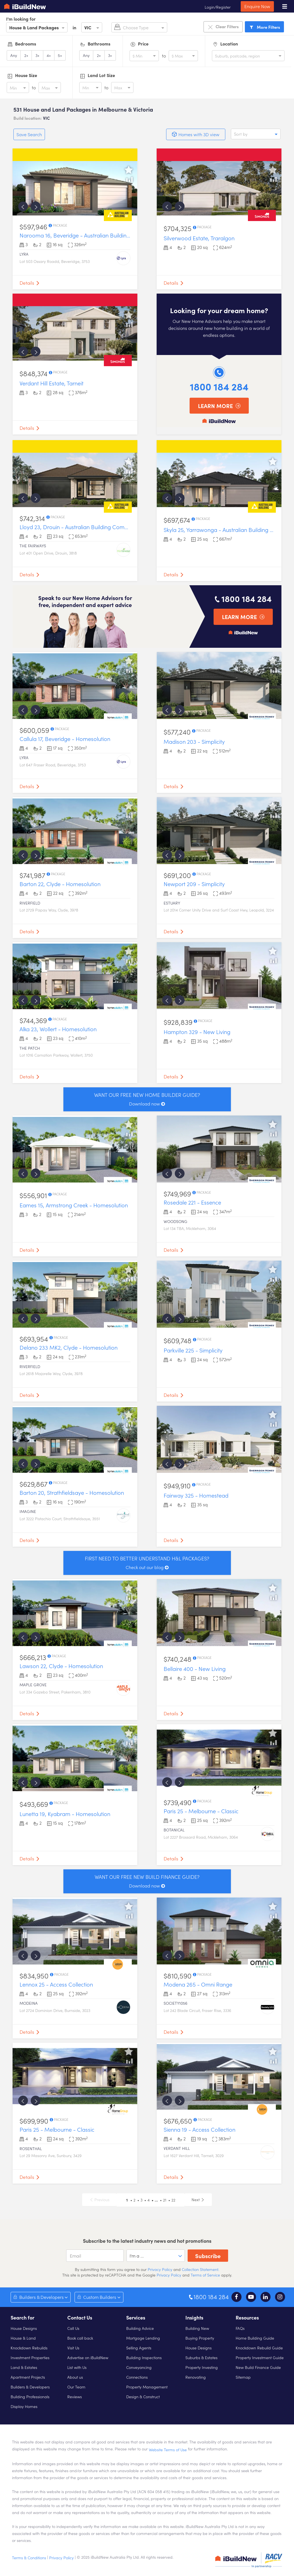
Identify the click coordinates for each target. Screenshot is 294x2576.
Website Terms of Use (168, 2449)
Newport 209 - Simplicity (194, 884)
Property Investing (201, 2367)
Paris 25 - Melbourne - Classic (201, 1811)
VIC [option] (87, 27)
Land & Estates (24, 2367)
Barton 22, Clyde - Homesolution (60, 884)
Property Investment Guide (260, 2357)
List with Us (77, 2367)
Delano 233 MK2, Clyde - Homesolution (69, 1347)
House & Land (23, 2338)
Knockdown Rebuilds (29, 2347)
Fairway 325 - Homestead (196, 1495)
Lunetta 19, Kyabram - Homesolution (65, 1813)
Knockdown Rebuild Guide (259, 2347)
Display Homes (24, 2406)
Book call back (80, 2338)
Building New (197, 2328)
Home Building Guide (255, 2338)
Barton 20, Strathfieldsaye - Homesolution (72, 1492)
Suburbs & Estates (201, 2357)
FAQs (240, 2328)
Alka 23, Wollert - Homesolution (58, 1029)
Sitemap (243, 2377)
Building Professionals (30, 2396)
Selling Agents (138, 2347)
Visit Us (73, 2347)
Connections (137, 2377)
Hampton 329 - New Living (197, 1031)
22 (173, 2200)
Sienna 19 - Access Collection (199, 2129)
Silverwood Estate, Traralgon (199, 238)
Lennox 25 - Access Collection (56, 1984)
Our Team (76, 2387)
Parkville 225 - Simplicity (193, 1350)
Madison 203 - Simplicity (194, 741)
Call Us (73, 2328)
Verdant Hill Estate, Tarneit (51, 383)
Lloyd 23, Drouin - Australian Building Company (78, 527)
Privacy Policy (159, 2269)
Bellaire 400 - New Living (195, 1668)
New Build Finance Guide (258, 2367)
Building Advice (140, 2328)
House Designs (24, 2328)
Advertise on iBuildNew (87, 2357)
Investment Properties (30, 2357)
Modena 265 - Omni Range (198, 1984)
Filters (264, 27)
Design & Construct (143, 2396)
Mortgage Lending (143, 2338)
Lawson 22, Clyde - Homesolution (61, 1666)
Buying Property (199, 2338)
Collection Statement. (200, 2269)
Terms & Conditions (29, 2557)
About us (75, 2377)
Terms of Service (205, 2275)
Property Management (147, 2387)
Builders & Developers (30, 2387)
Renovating (195, 2377)
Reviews (74, 2396)
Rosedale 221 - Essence (192, 1202)
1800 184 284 (219, 386)
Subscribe (208, 2256)
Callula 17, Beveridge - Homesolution (65, 738)
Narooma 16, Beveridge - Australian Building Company (88, 235)
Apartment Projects (28, 2377)
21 (164, 2200)
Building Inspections (144, 2357)
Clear (223, 27)
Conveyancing (139, 2367)
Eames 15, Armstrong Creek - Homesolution (74, 1205)
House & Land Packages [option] (34, 27)
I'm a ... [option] (137, 2256)
